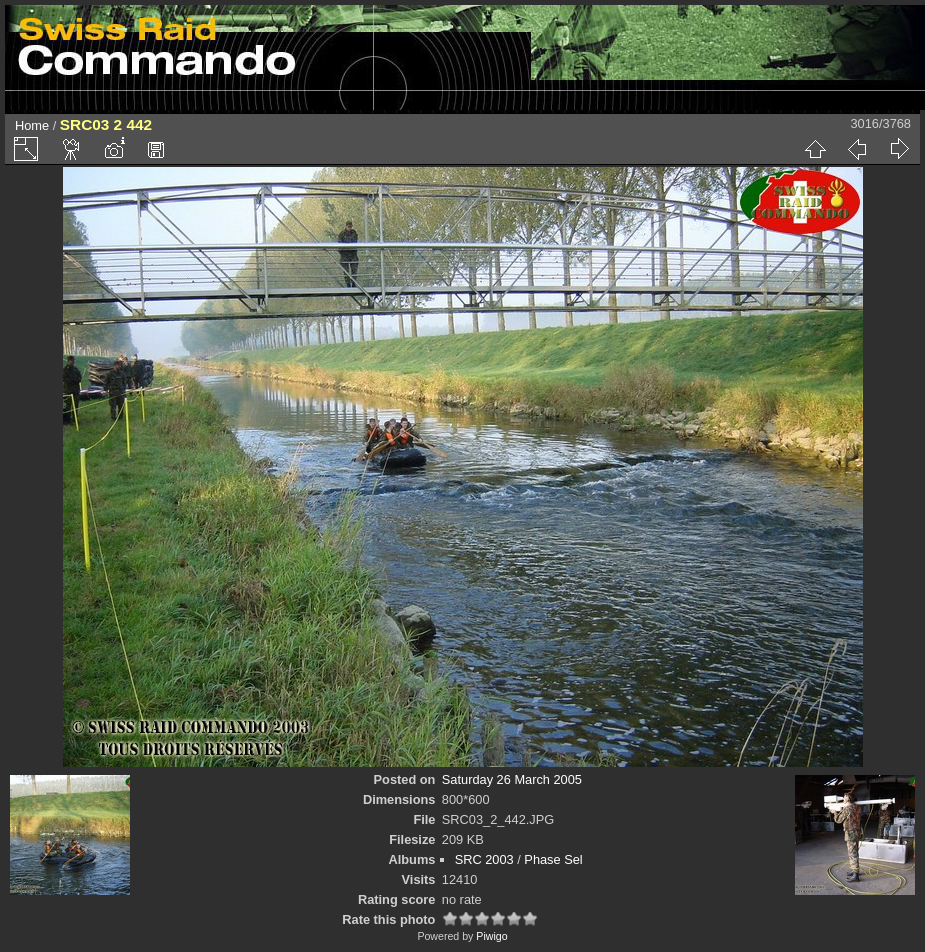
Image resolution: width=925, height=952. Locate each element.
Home (32, 125)
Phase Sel (553, 859)
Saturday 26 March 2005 (512, 779)
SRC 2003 (484, 859)
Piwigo (491, 936)
